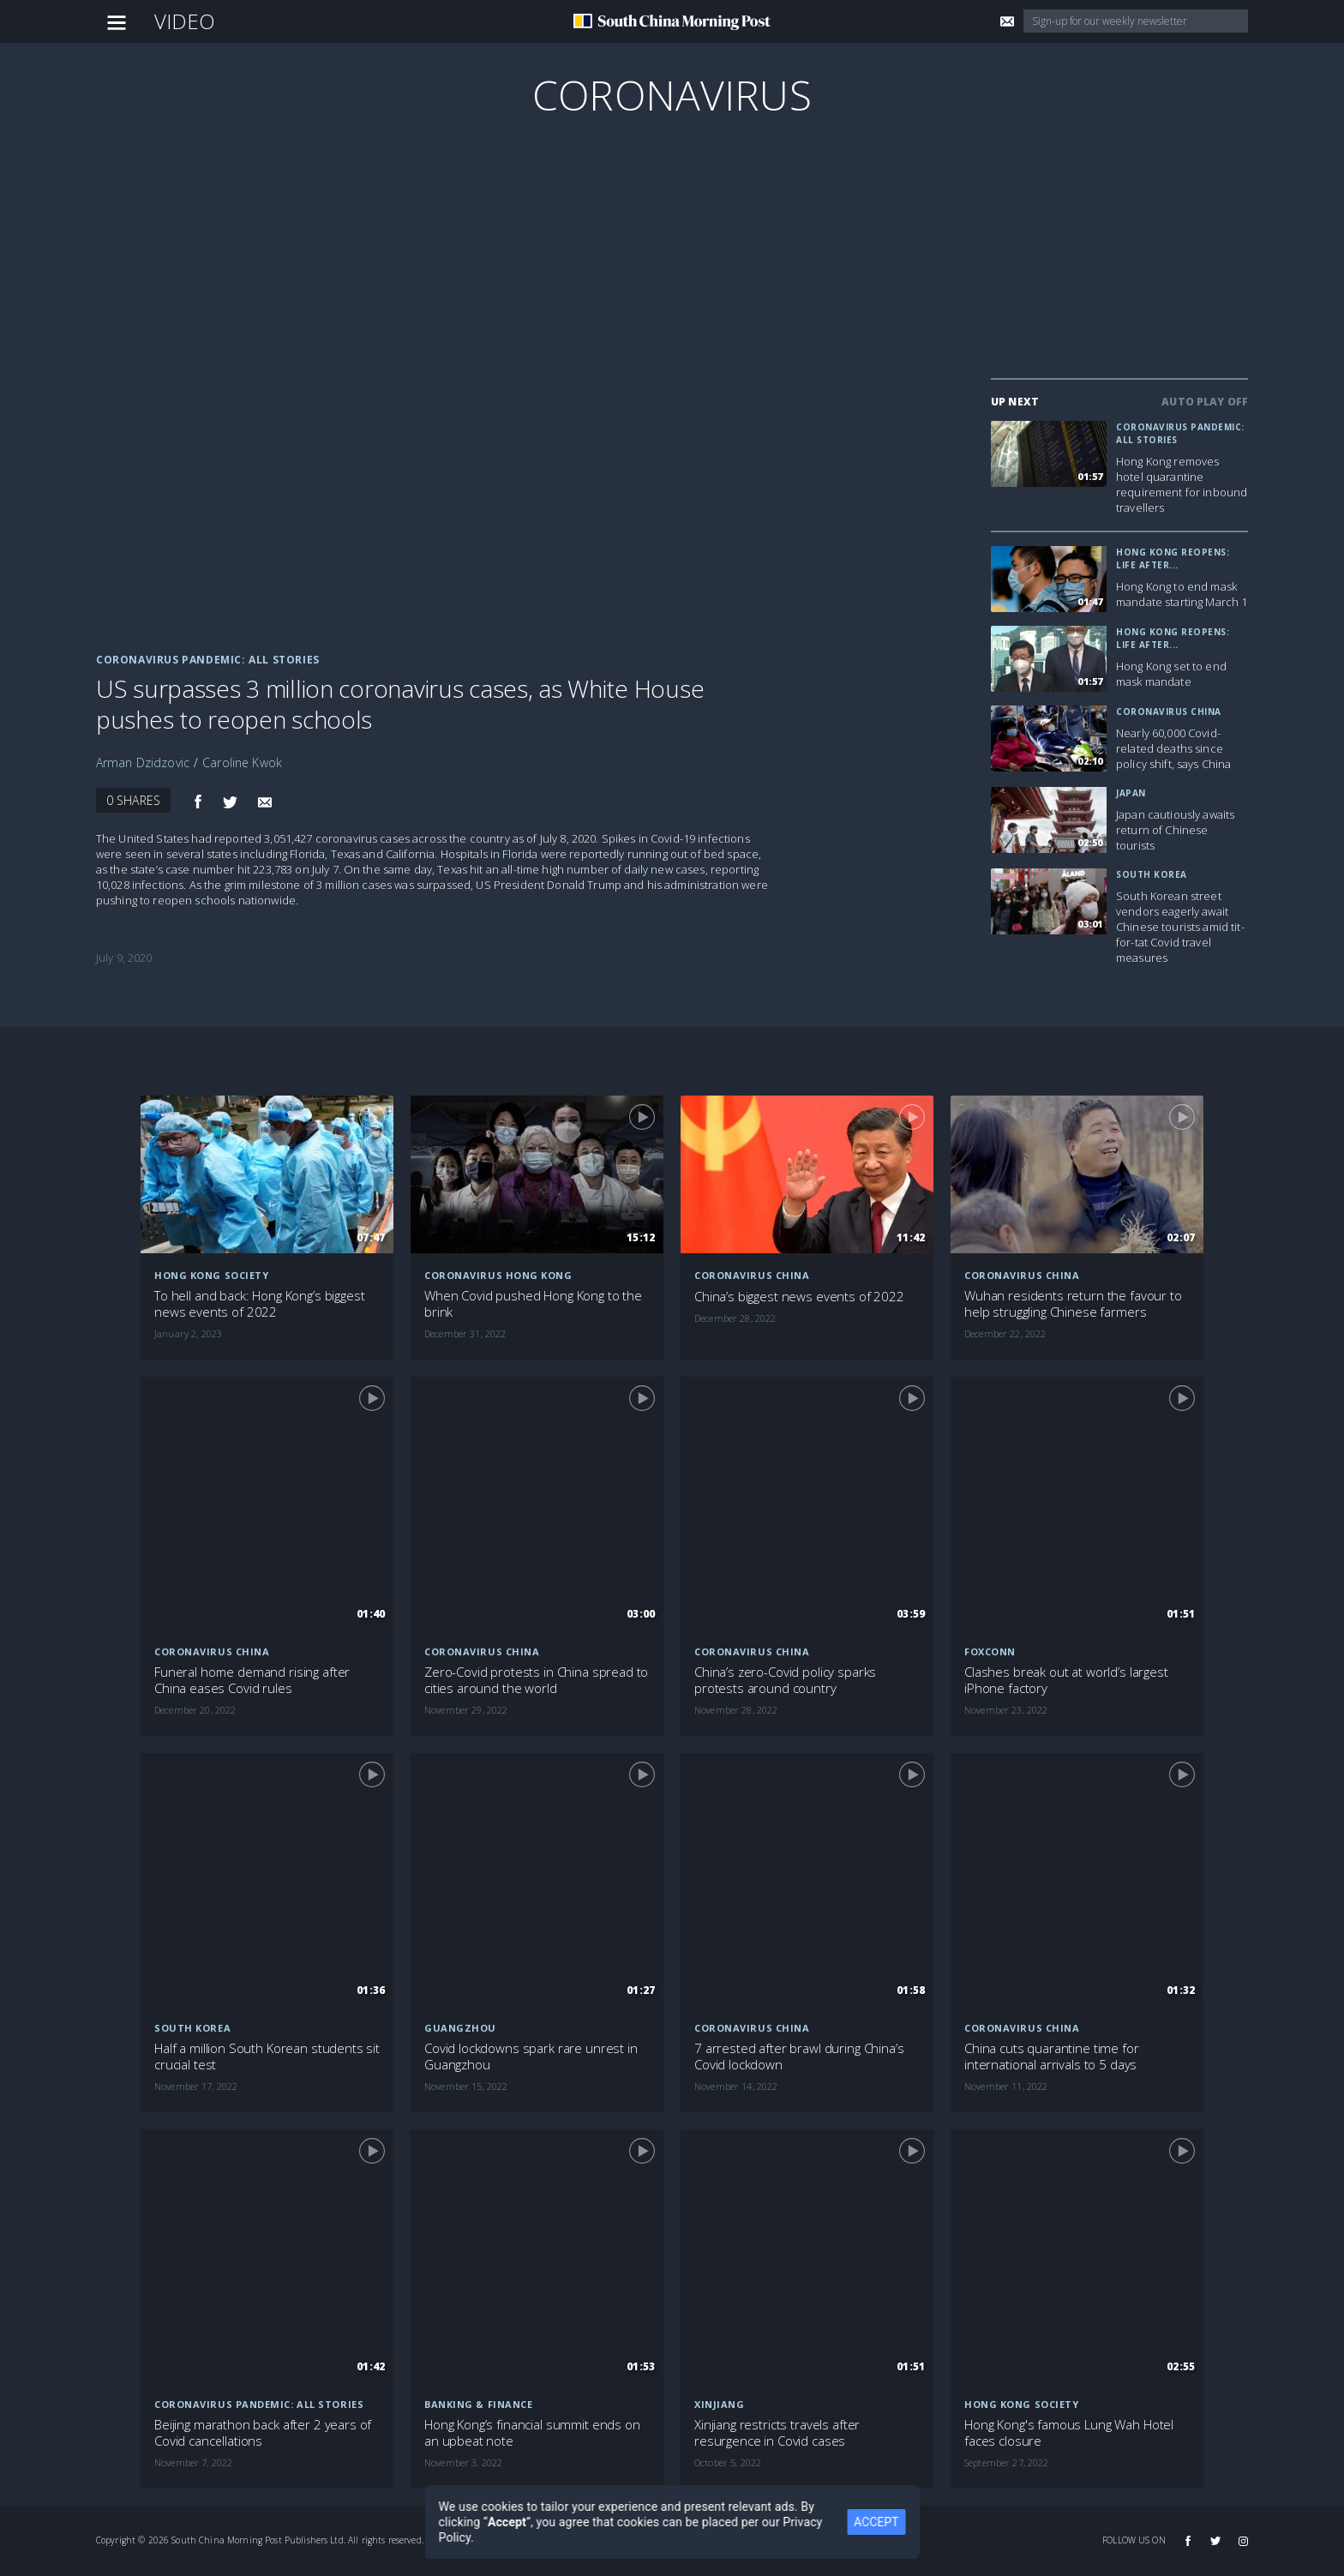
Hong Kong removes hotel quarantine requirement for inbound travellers (1181, 484)
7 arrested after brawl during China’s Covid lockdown (798, 2056)
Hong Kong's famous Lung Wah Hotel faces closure (1068, 2433)
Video (185, 21)
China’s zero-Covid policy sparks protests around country (785, 1680)
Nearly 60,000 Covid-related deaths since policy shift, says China (1173, 748)
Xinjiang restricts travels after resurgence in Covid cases (777, 2433)
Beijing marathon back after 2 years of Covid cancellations (262, 2433)
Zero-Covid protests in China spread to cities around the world (536, 1680)
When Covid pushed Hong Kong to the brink (533, 1304)
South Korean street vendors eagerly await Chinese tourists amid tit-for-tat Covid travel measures (1180, 926)
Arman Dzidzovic (142, 762)
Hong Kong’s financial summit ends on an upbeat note (532, 2433)
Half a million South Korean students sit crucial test (267, 2056)
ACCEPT (887, 2522)
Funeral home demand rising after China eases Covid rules (252, 1680)
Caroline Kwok (242, 762)
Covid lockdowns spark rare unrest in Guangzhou (531, 2056)
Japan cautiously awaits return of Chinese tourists (1175, 830)
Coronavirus (672, 95)
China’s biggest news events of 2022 (799, 1296)
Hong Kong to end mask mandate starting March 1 (1181, 594)
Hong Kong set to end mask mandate (1171, 673)
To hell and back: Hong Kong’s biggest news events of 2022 (259, 1304)
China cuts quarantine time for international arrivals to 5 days (1051, 2056)
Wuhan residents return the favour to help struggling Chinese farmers (1073, 1304)
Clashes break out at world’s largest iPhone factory (1066, 1680)
